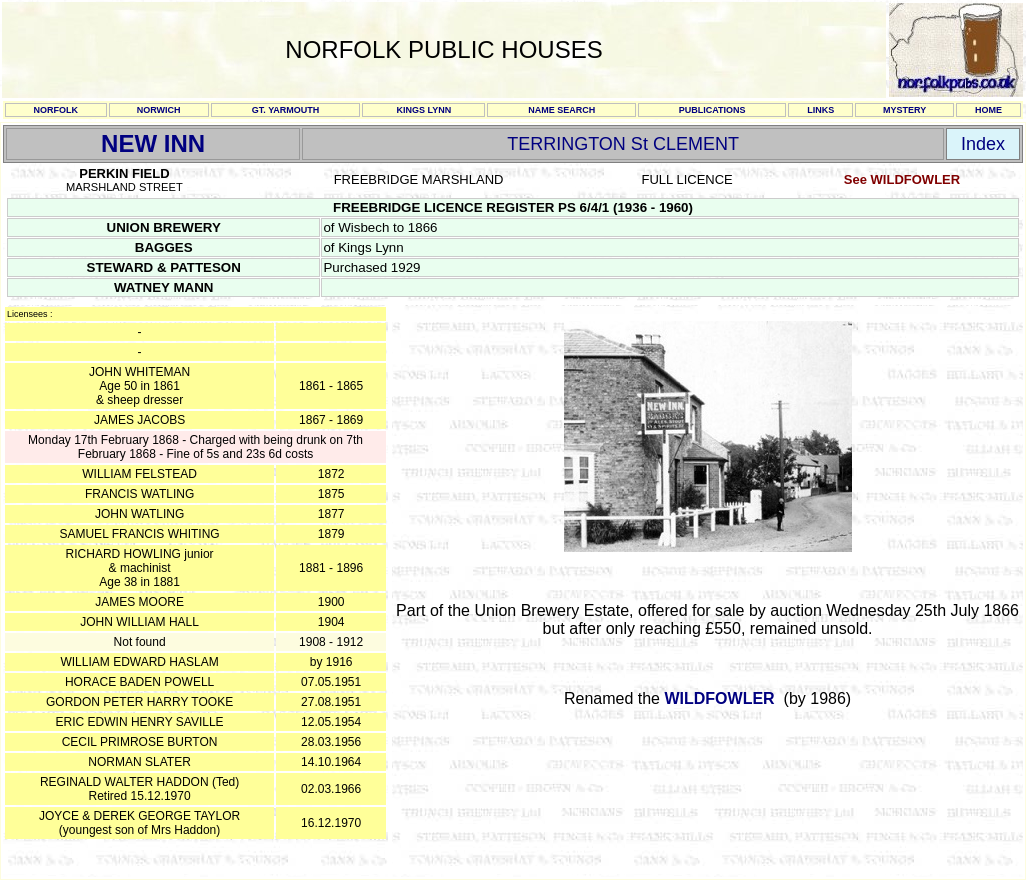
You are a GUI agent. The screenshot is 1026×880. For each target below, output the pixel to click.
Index (983, 144)
